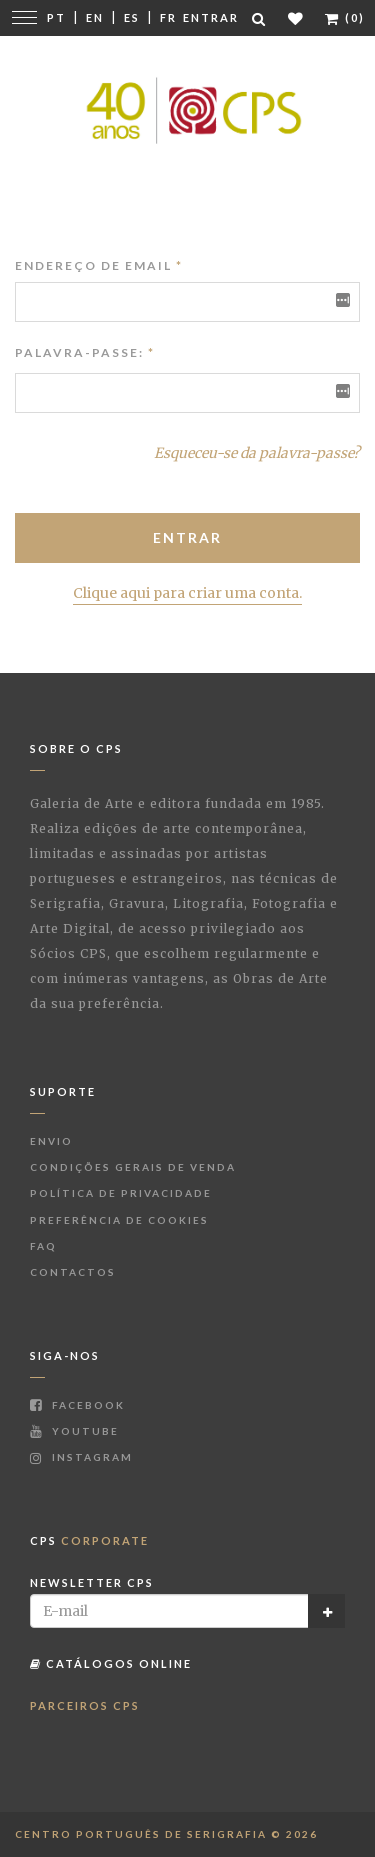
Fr (168, 17)
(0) (345, 17)
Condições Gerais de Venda (133, 1167)
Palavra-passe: (79, 352)
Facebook (77, 1405)
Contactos (73, 1272)
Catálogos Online (111, 1663)
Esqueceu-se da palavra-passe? (257, 453)
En (95, 17)
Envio (51, 1141)
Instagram (81, 1457)
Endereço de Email (99, 265)
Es (132, 17)
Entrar (211, 17)
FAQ (43, 1246)
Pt (56, 17)
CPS (89, 1540)
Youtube (74, 1431)
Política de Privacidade (121, 1193)
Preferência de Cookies (119, 1220)
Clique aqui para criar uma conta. (187, 593)
